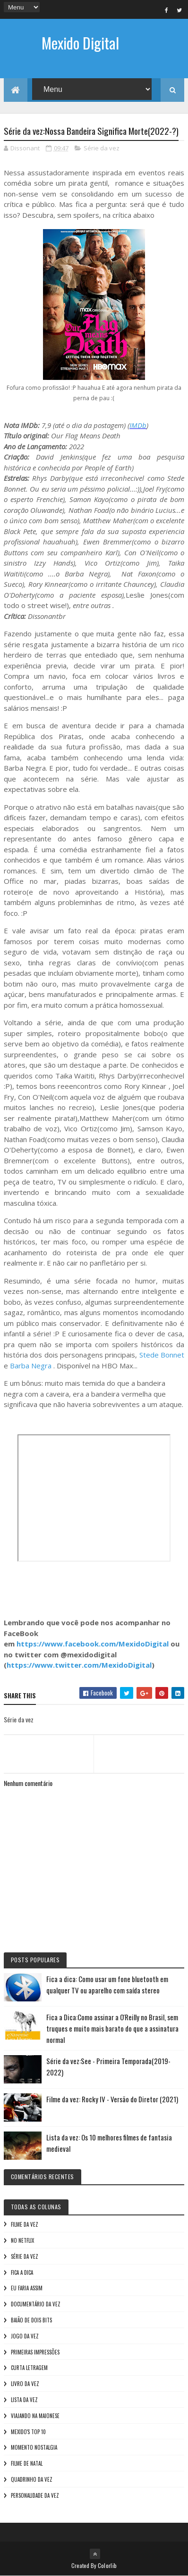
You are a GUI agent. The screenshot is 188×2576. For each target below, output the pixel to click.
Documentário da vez (35, 2304)
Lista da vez (24, 2399)
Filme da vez (24, 2225)
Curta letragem (29, 2368)
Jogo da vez (25, 2336)
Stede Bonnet (161, 1355)
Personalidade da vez (35, 2495)
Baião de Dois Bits (31, 2320)
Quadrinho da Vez (31, 2479)
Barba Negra (30, 1365)
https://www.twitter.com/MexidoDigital (79, 1665)
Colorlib (107, 2565)
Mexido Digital (80, 43)
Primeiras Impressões (35, 2352)
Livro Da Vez (25, 2384)
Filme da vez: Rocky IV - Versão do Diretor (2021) (112, 2099)
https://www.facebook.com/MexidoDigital (93, 1644)
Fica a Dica (22, 2272)
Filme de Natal (27, 2464)
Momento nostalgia (34, 2448)
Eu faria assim (27, 2288)
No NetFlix (22, 2240)
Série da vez (102, 148)
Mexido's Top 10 (28, 2432)
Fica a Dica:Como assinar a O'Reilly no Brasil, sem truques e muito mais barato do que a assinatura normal (112, 2028)
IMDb (137, 425)
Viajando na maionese (35, 2416)
